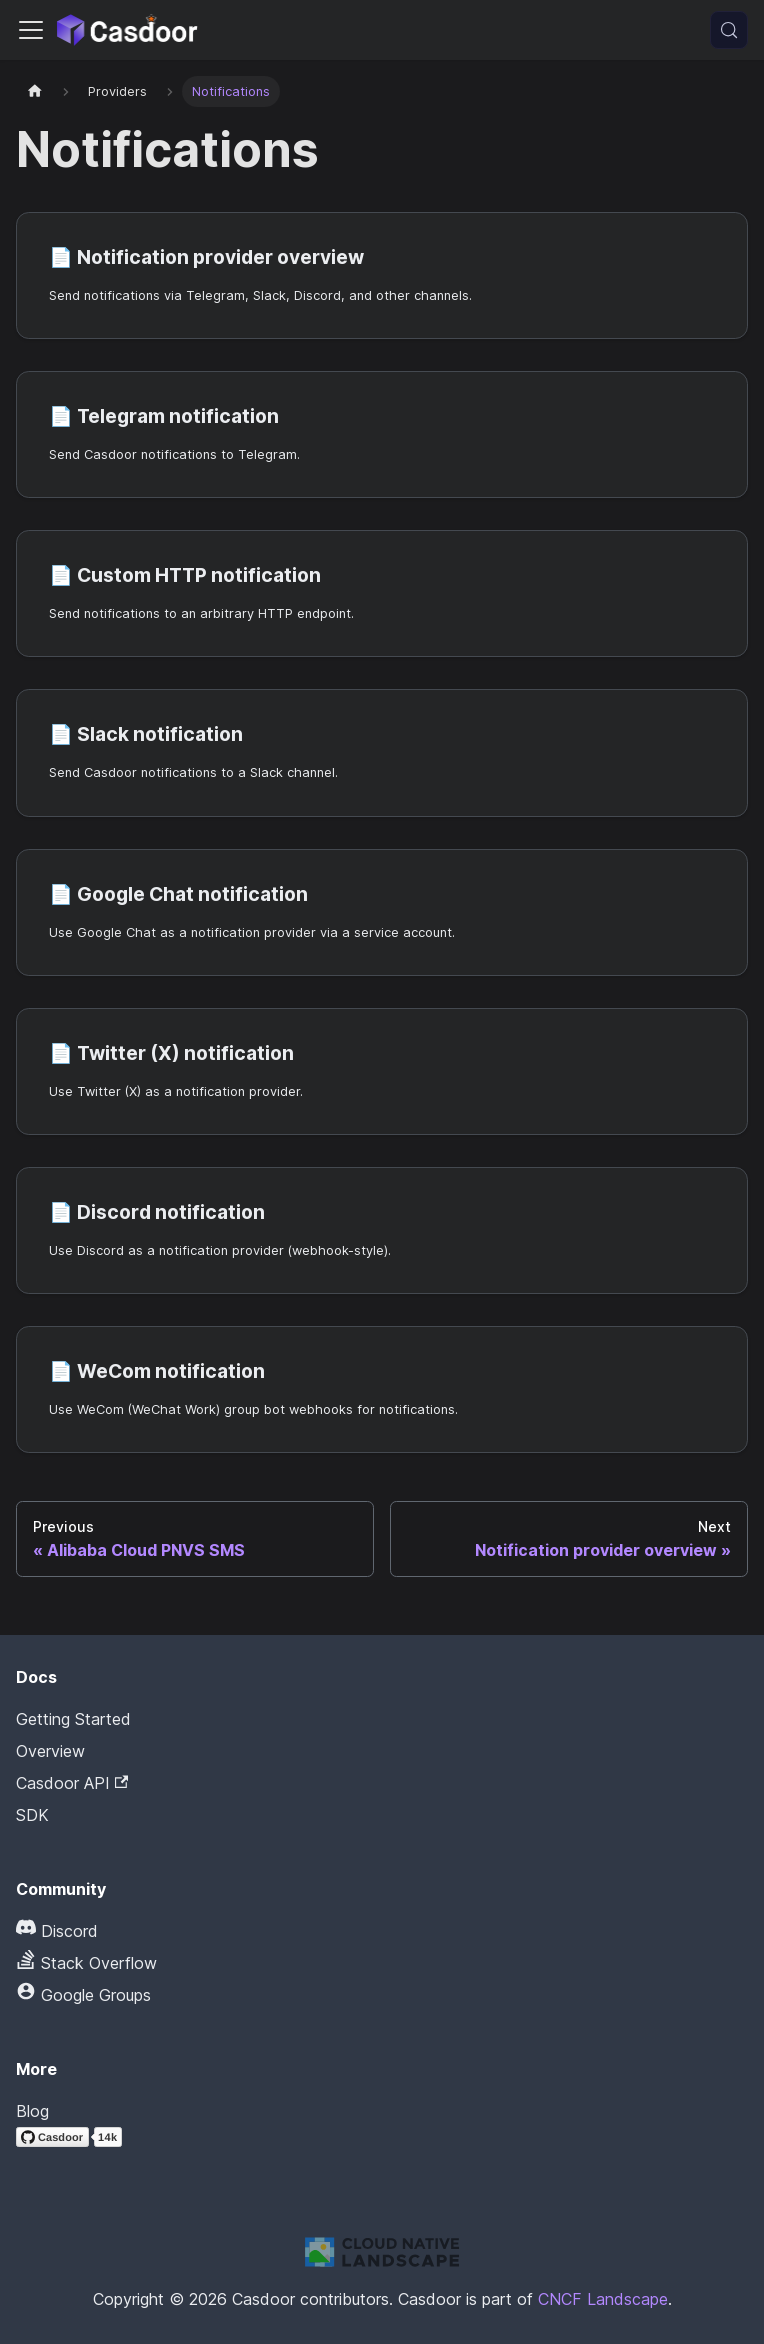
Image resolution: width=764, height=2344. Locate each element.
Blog (32, 2111)
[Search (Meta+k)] (729, 30)
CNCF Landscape (603, 2299)
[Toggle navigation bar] (31, 30)
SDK (32, 1815)
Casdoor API (72, 1783)
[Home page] (35, 91)
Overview (50, 1751)
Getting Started (73, 1719)
